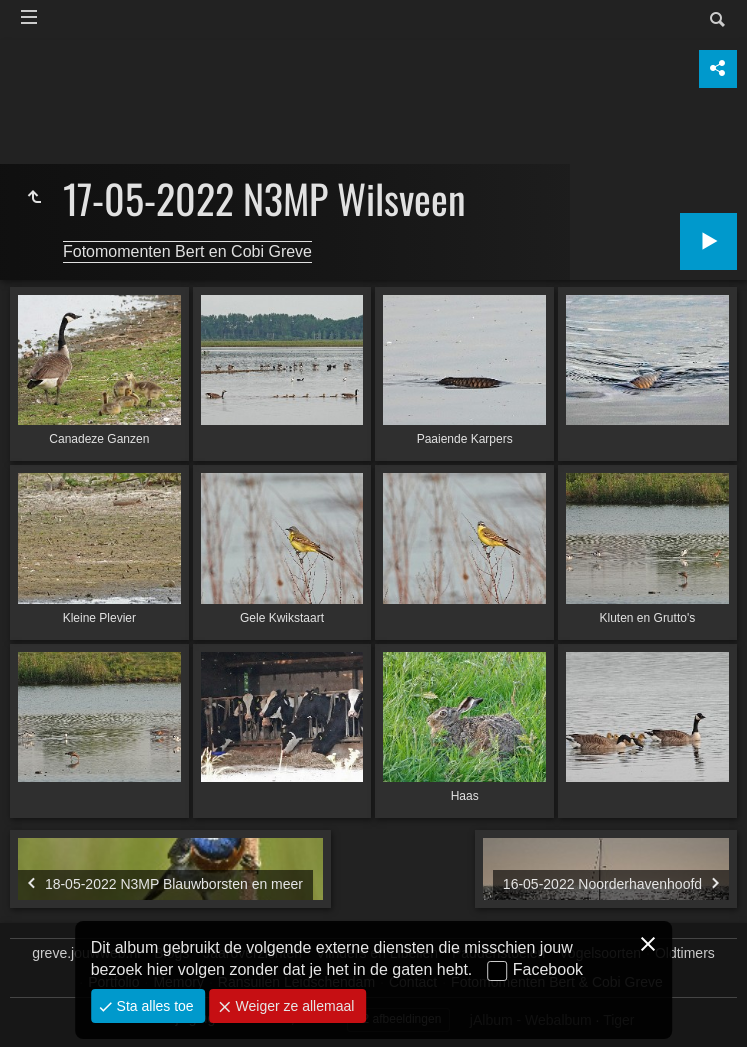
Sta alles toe (153, 1006)
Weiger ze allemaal (293, 1006)
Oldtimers (685, 953)
